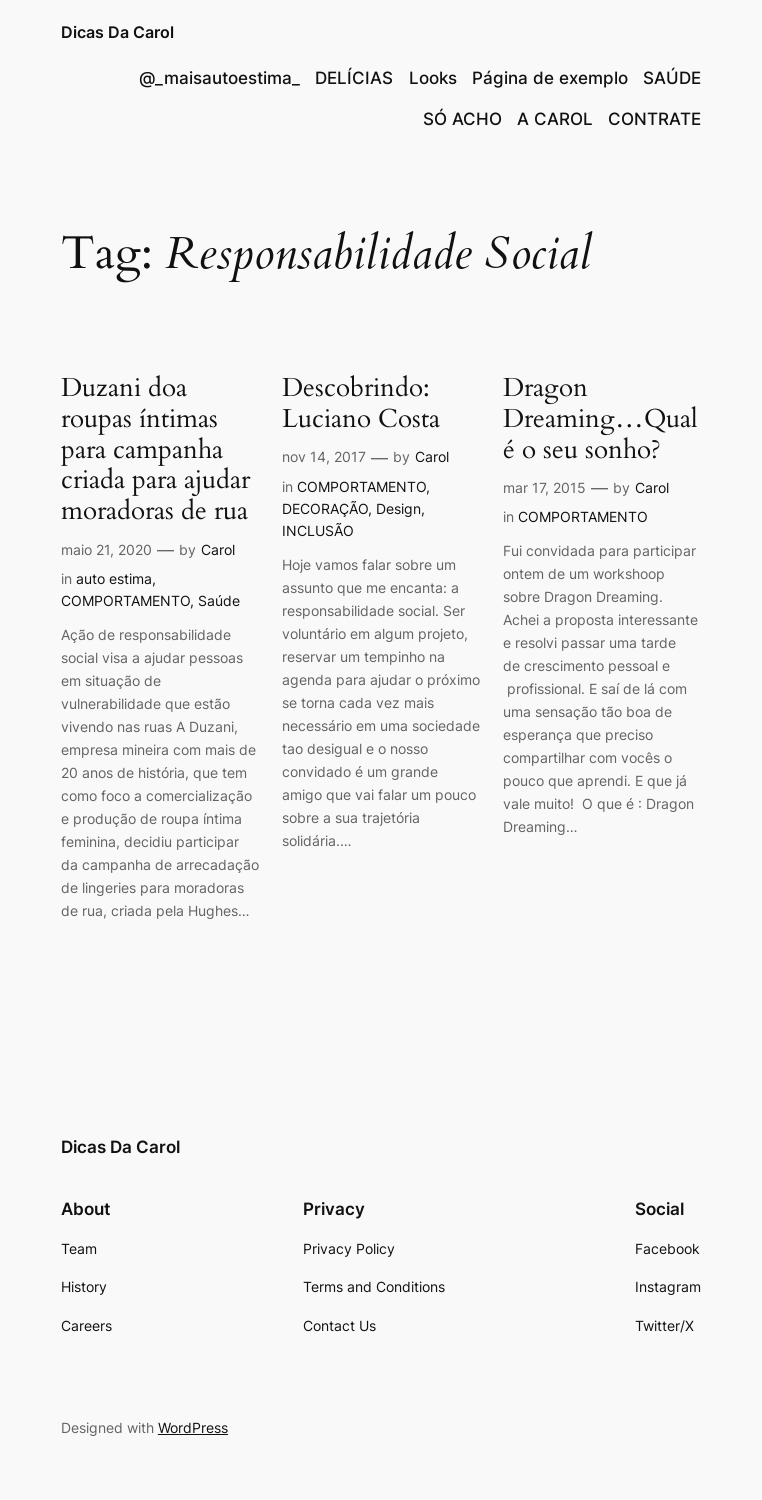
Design (398, 508)
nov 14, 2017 (324, 456)
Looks (433, 78)
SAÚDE (672, 78)
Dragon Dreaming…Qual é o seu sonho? (600, 419)
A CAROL (555, 119)
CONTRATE (654, 119)
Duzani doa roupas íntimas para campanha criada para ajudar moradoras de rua (155, 450)
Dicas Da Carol (117, 32)
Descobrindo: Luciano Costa (361, 404)
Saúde (219, 600)
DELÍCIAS (354, 78)
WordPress (193, 1427)
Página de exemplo (550, 78)
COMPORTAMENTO (125, 600)
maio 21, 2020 (106, 549)
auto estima (114, 578)
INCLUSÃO (318, 530)
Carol (218, 549)
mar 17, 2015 (544, 487)
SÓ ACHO (462, 119)
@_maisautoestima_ (219, 78)
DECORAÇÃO (325, 508)
